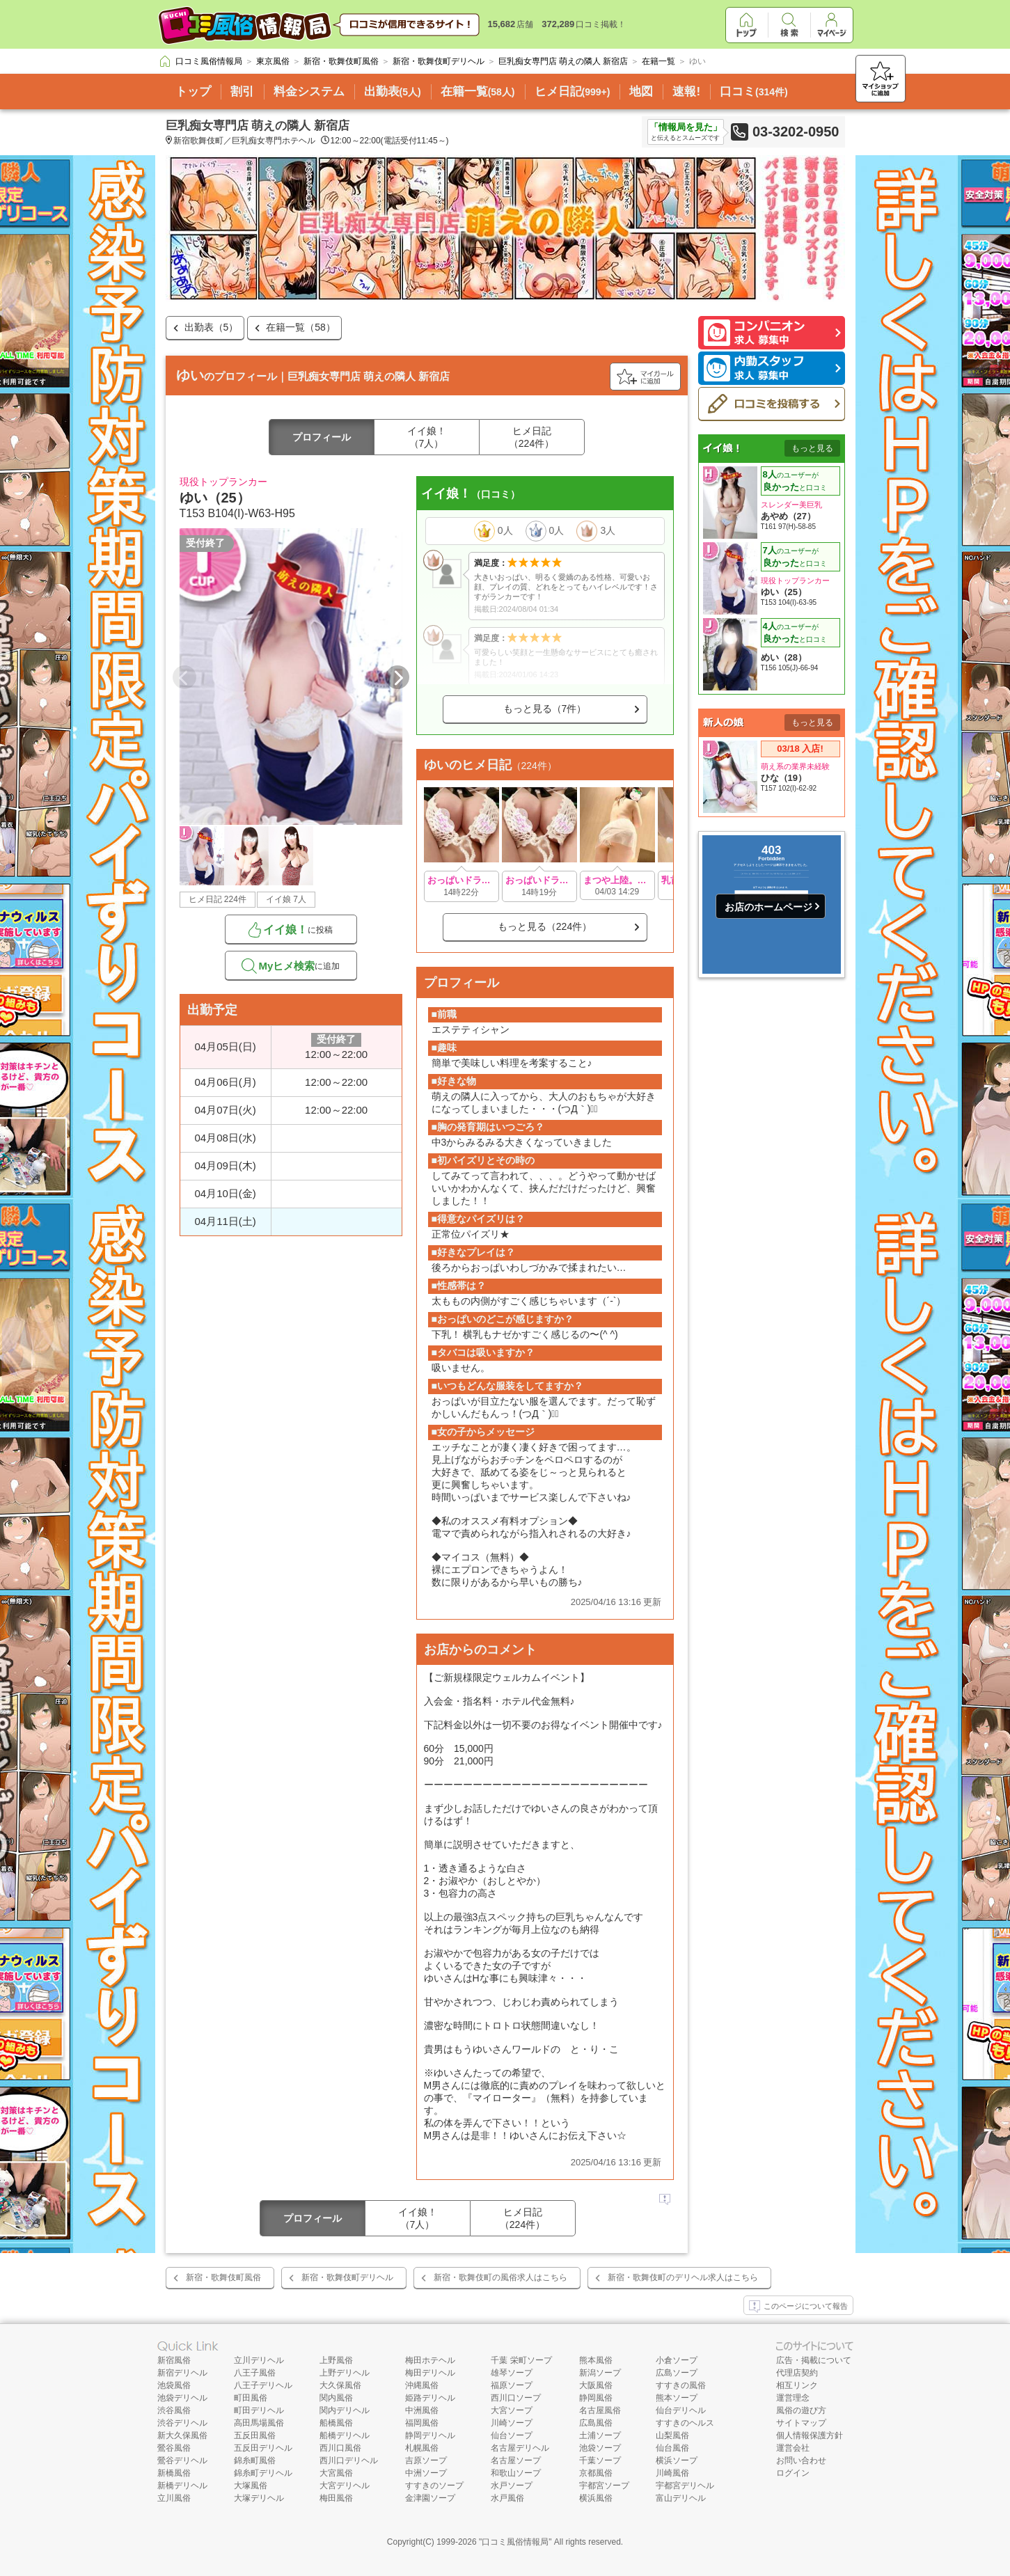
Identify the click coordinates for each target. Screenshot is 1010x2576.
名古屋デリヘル (520, 2448)
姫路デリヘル (430, 2398)
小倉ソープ (676, 2360)
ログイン (793, 2473)
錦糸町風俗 (255, 2460)
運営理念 (793, 2398)
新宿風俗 (174, 2360)
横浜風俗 (596, 2498)
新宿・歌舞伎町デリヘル (347, 2277)
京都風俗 (596, 2473)
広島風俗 (596, 2423)
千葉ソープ (600, 2460)
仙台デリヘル (681, 2410)
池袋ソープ (600, 2448)
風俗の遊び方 (801, 2410)
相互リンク (797, 2385)
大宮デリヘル (344, 2485)
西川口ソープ (516, 2398)
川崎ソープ (511, 2423)
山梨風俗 (672, 2435)
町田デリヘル (259, 2410)
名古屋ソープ (516, 2460)
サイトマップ (801, 2423)
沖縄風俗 (422, 2385)
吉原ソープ (426, 2460)
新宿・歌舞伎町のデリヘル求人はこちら (683, 2277)
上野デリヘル (344, 2373)
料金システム (309, 91)
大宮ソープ (511, 2410)
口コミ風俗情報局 (515, 2542)
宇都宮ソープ (604, 2485)
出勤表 (392, 91)
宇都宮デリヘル (685, 2485)
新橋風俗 (174, 2473)
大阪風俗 (596, 2385)
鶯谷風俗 (174, 2448)
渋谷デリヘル (182, 2423)
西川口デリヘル (348, 2460)
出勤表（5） (211, 327)
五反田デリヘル (263, 2448)
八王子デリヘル (263, 2385)
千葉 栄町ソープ (521, 2360)
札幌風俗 (422, 2448)
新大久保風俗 (182, 2435)
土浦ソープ (600, 2435)
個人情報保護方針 (809, 2435)
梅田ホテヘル (430, 2360)
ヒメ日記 (572, 91)
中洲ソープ (426, 2473)
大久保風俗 (340, 2385)
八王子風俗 (255, 2373)
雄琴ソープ (511, 2373)
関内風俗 (336, 2398)
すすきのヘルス (685, 2423)
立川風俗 (174, 2498)
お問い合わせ (801, 2460)
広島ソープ (676, 2373)
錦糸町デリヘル (263, 2473)
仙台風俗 (672, 2448)
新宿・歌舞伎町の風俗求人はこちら (500, 2277)
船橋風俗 (336, 2423)
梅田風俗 (336, 2498)
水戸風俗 (507, 2498)
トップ (193, 91)
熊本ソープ (676, 2398)
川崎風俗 (672, 2473)
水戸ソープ (511, 2485)
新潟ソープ (600, 2373)
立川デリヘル (259, 2360)
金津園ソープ (430, 2498)
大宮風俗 (336, 2473)
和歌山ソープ (516, 2473)
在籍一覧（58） (301, 327)
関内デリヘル (344, 2410)
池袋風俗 (174, 2385)
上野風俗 (336, 2360)
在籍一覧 (478, 91)
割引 (242, 91)
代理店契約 (797, 2373)
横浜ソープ (676, 2460)
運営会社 (793, 2448)
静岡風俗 (596, 2398)
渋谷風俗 (174, 2410)
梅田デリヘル (430, 2373)
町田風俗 (250, 2398)
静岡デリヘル (430, 2435)
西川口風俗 (340, 2448)
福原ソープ (511, 2385)
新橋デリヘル (182, 2485)
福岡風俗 (422, 2423)
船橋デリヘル (344, 2435)
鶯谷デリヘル (182, 2460)
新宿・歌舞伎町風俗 (223, 2277)
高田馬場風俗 (259, 2423)
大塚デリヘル (259, 2498)
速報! (686, 91)
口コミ (754, 91)
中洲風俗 (422, 2410)
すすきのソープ (434, 2485)
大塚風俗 (250, 2485)
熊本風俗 (596, 2360)
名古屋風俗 (600, 2410)
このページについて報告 (798, 2306)
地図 (641, 91)
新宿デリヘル (182, 2373)
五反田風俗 (255, 2435)
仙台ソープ (511, 2435)
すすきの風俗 (681, 2385)
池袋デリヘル (182, 2398)
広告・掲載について (813, 2360)
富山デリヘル (681, 2498)
